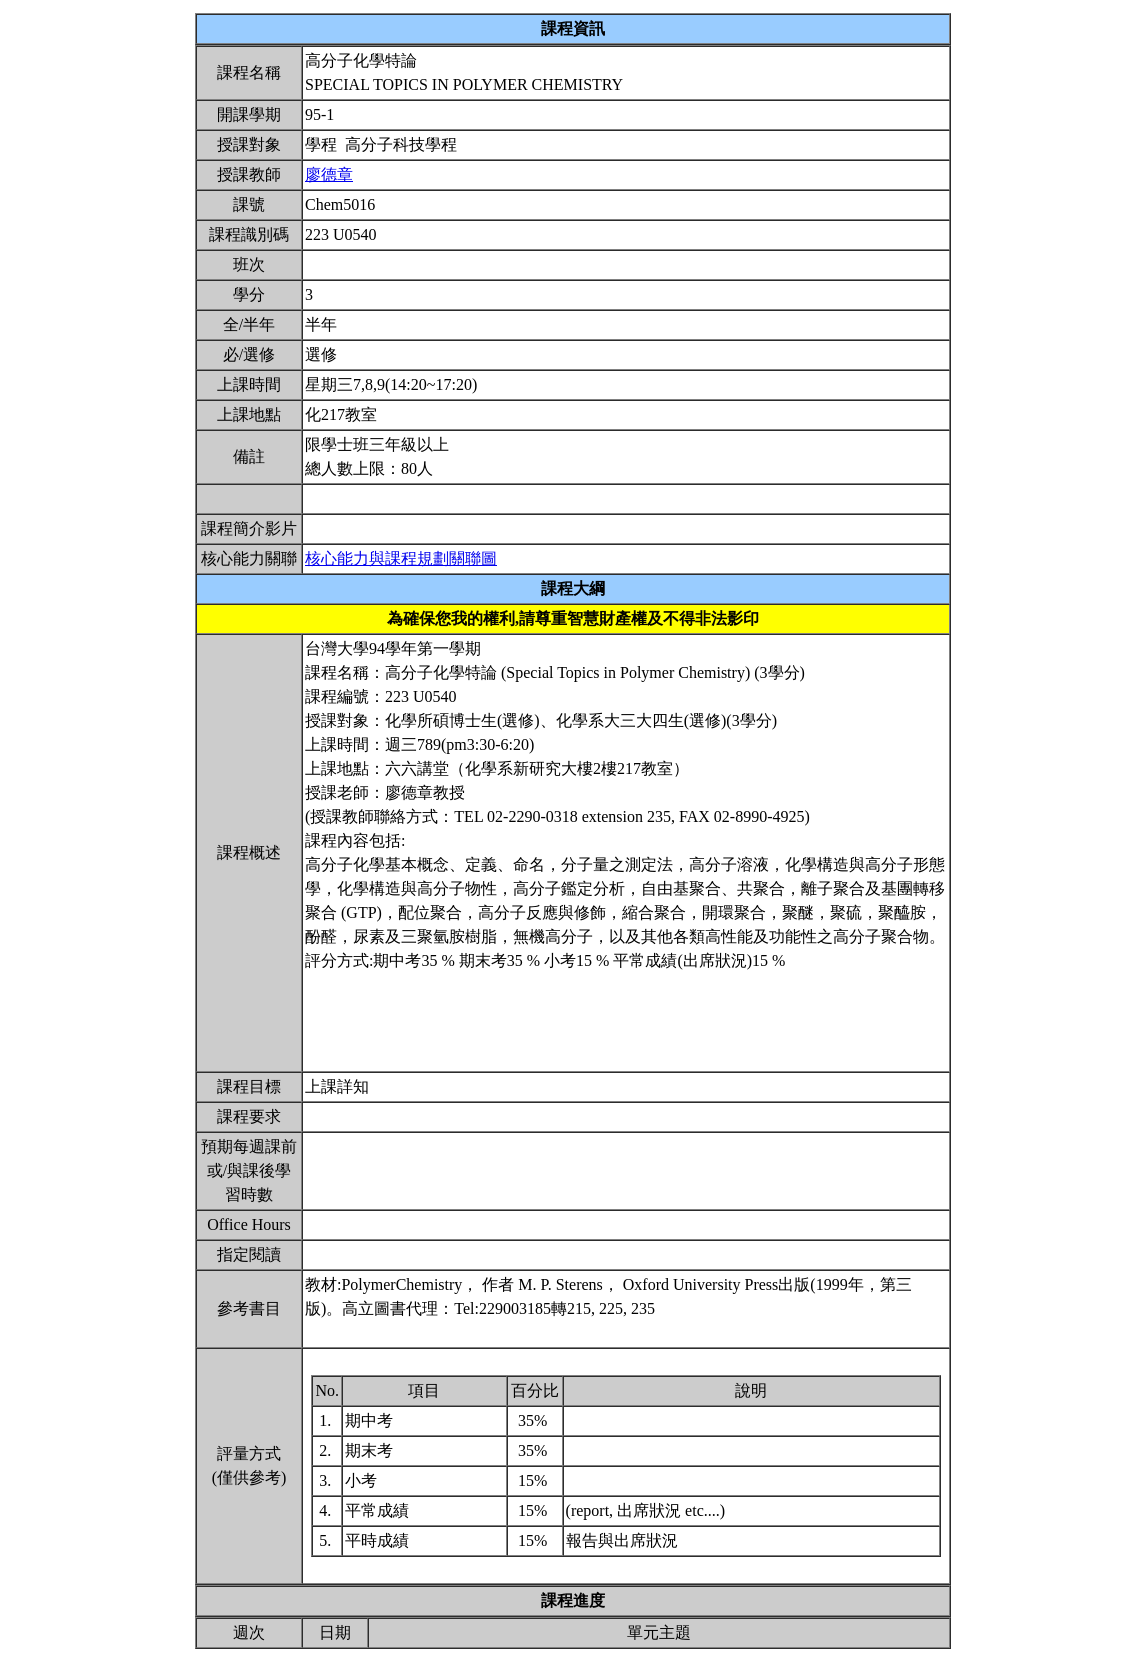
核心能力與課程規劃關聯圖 (401, 558)
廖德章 (329, 174)
